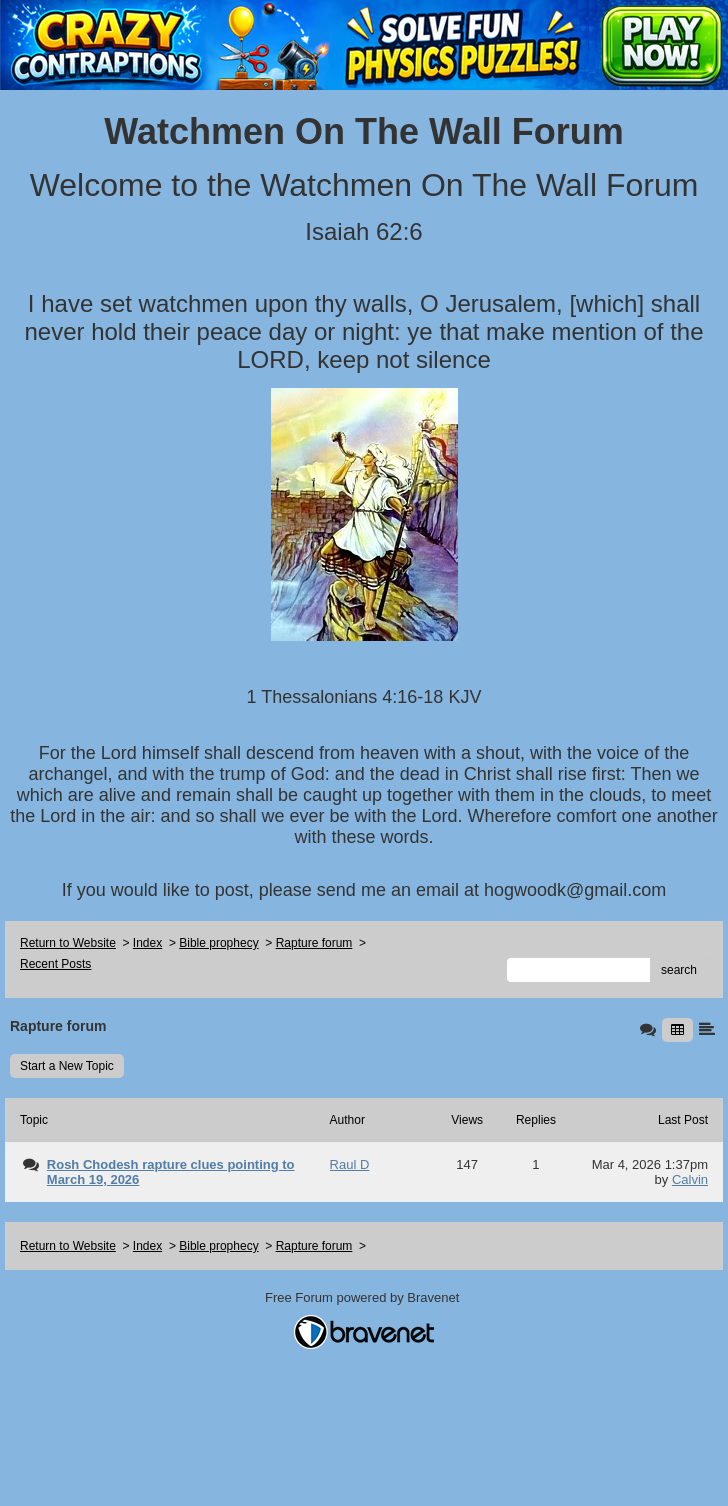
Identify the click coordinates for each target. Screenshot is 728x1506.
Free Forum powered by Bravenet (364, 1297)
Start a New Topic (67, 1066)
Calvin (690, 1179)
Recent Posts (55, 964)
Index (147, 943)
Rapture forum (314, 943)
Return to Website (68, 943)
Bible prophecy (218, 943)
